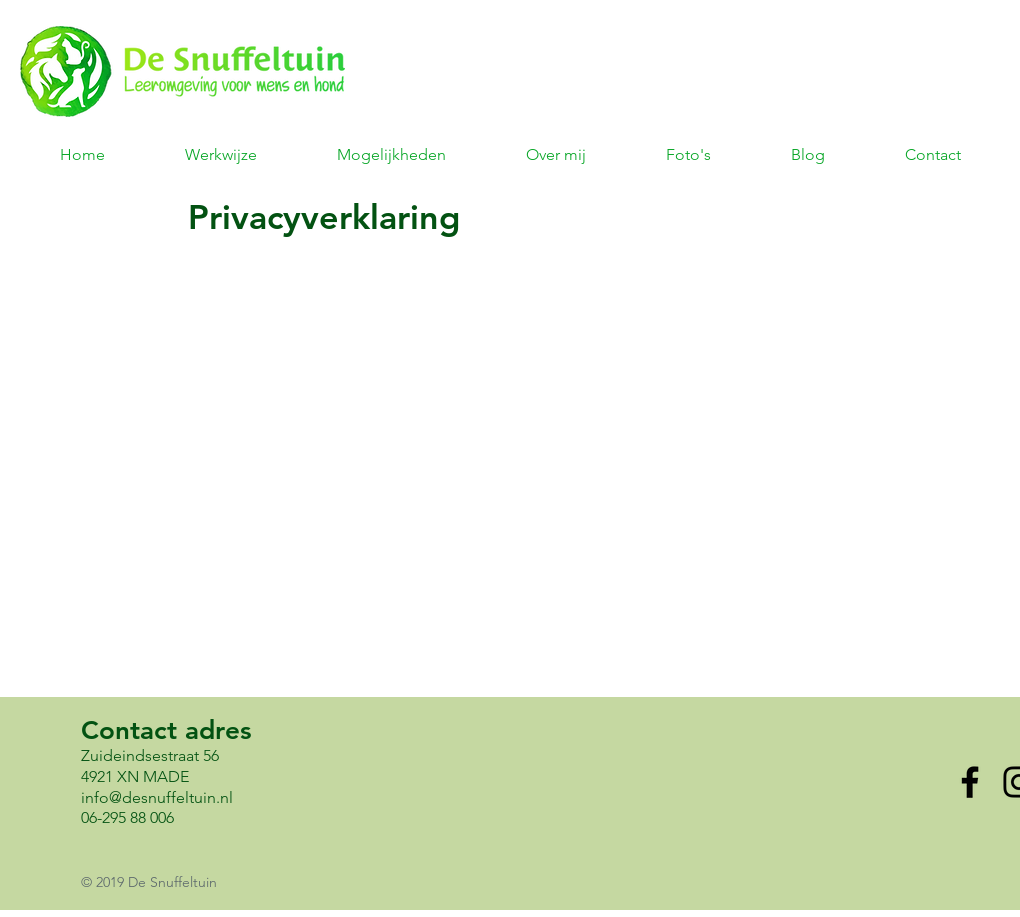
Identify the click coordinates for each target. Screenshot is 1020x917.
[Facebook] (970, 782)
